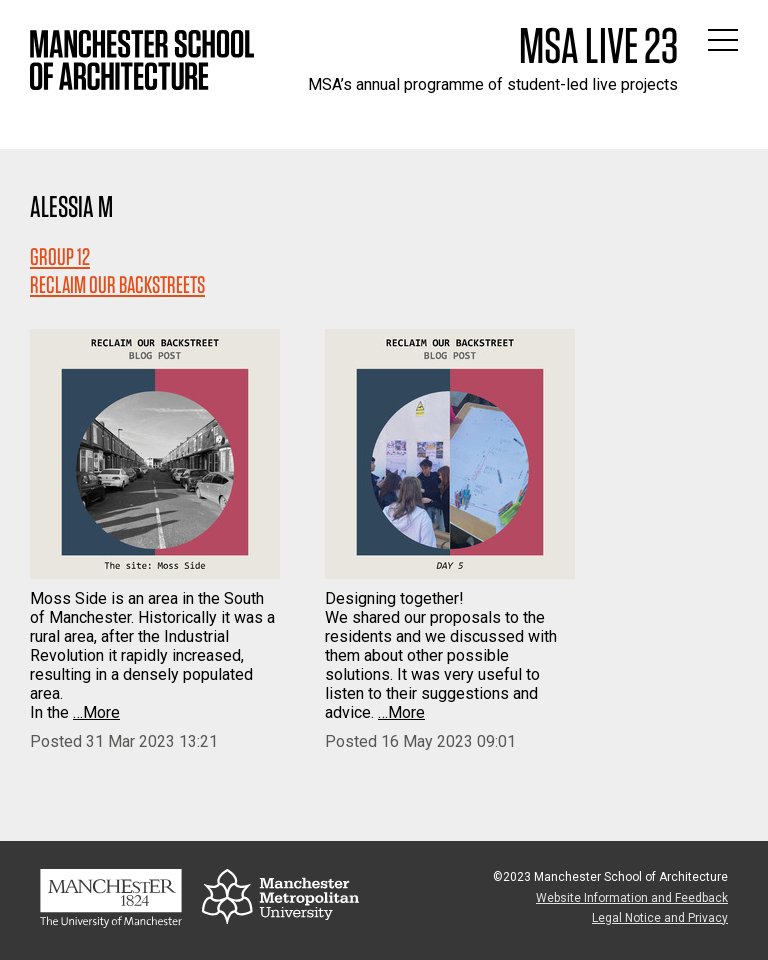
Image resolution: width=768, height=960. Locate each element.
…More (96, 712)
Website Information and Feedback (632, 898)
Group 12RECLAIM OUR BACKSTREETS (117, 270)
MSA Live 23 (598, 45)
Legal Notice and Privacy (660, 918)
